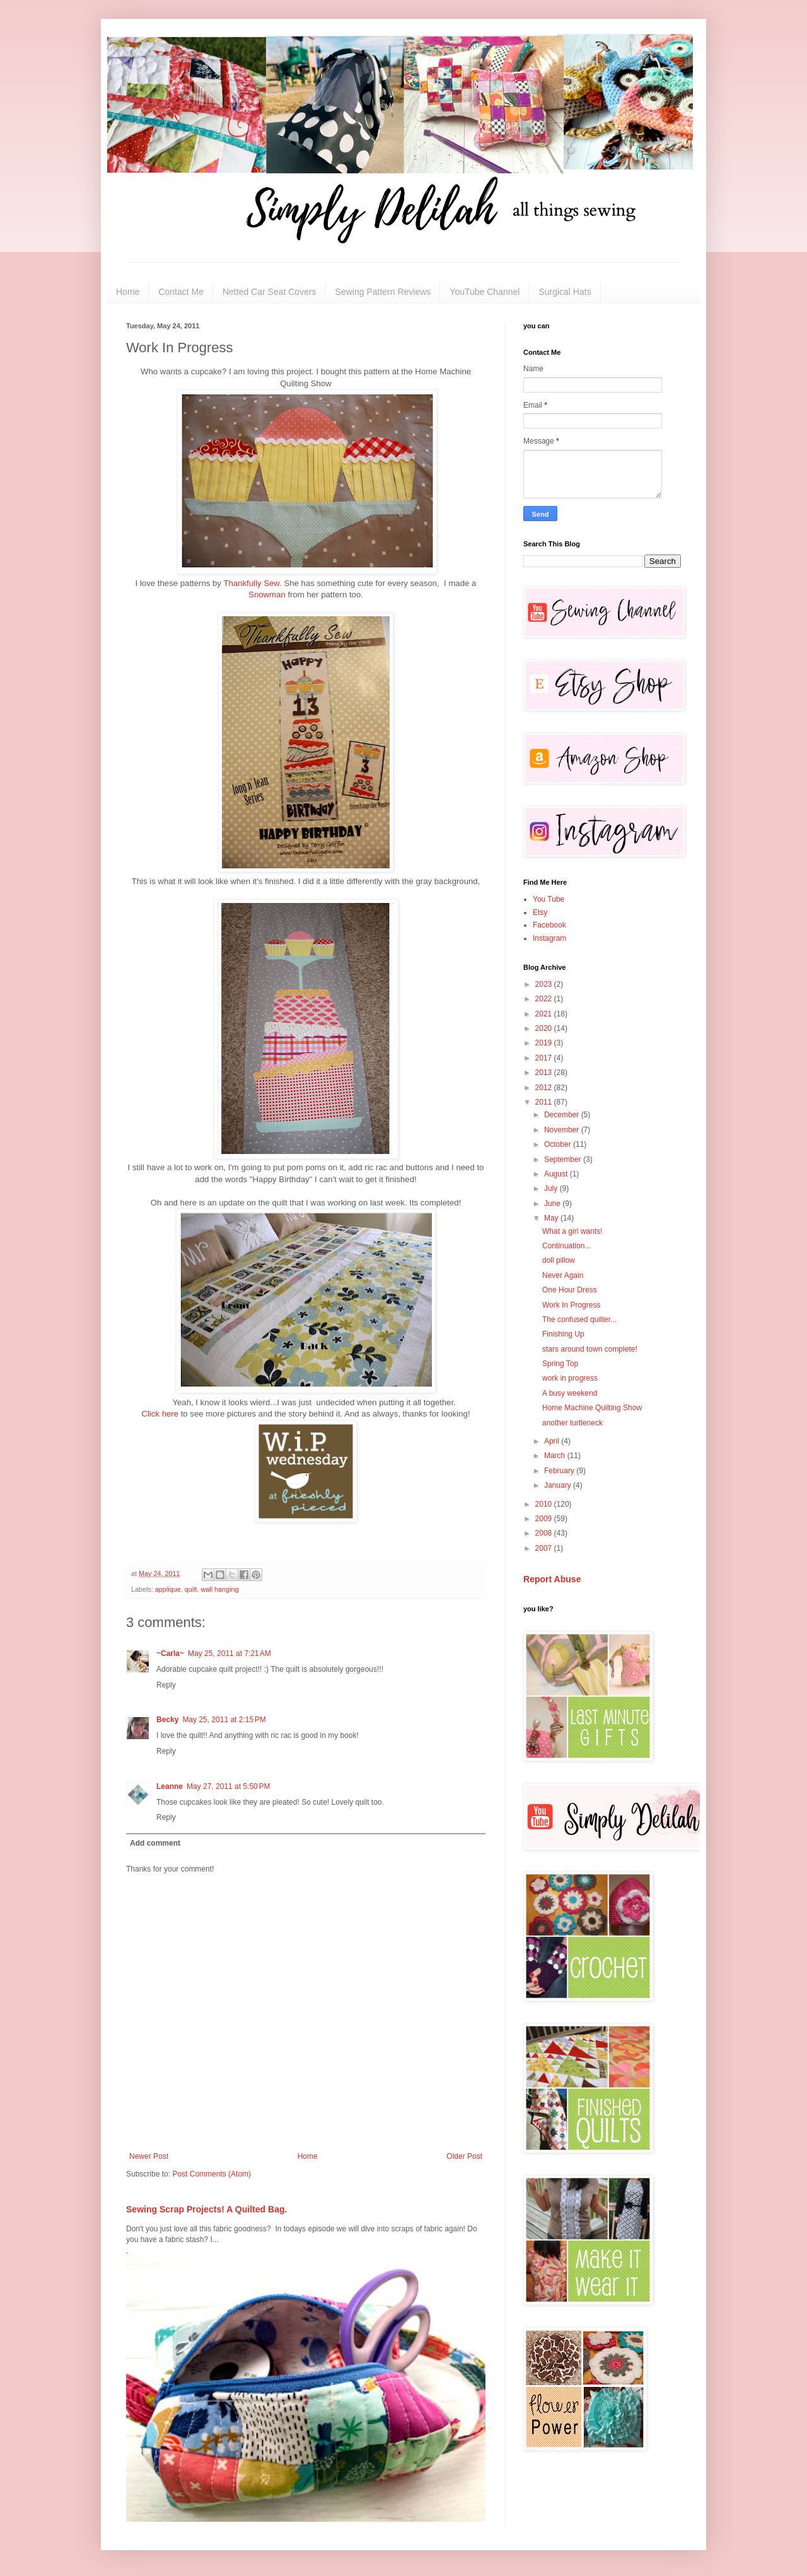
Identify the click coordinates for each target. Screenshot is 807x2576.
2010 (544, 1504)
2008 (544, 1533)
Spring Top (560, 1363)
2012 (544, 1087)
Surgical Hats (564, 292)
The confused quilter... (579, 1319)
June (553, 1203)
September (563, 1159)
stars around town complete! (589, 1349)
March (555, 1455)
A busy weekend (569, 1393)
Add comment (155, 1843)
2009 (544, 1518)
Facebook (549, 925)
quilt (191, 1589)
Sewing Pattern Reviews (383, 292)
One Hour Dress (569, 1289)
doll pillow (558, 1260)
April (552, 1441)
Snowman (267, 594)
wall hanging (219, 1589)
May (552, 1218)
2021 (544, 1013)
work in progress (570, 1378)
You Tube (548, 899)
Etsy (540, 912)
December (562, 1114)
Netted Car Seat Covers (269, 292)
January (558, 1485)
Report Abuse (552, 1579)
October (558, 1144)
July (552, 1188)
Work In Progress (571, 1305)
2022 (544, 998)
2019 (544, 1042)
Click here (159, 1413)
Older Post (464, 2156)
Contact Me (181, 292)
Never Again (562, 1275)
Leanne (169, 1786)
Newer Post (148, 2156)
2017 (544, 1058)
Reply (166, 1685)
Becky (167, 1719)
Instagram (549, 938)
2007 (544, 1548)
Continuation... (566, 1245)
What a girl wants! (572, 1231)
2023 (544, 984)
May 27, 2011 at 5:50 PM (228, 1786)
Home (127, 292)
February (560, 1470)
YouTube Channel (485, 292)
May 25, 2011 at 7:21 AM (229, 1653)
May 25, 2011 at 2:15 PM (223, 1719)
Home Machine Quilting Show (592, 1407)
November (562, 1129)
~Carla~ (170, 1653)
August (557, 1174)
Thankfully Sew (251, 583)
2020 (544, 1028)
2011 (544, 1102)
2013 (544, 1072)
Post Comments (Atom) (211, 2174)
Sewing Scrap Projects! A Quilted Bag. (206, 2209)
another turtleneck (572, 1422)
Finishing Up (563, 1334)
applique (168, 1589)
